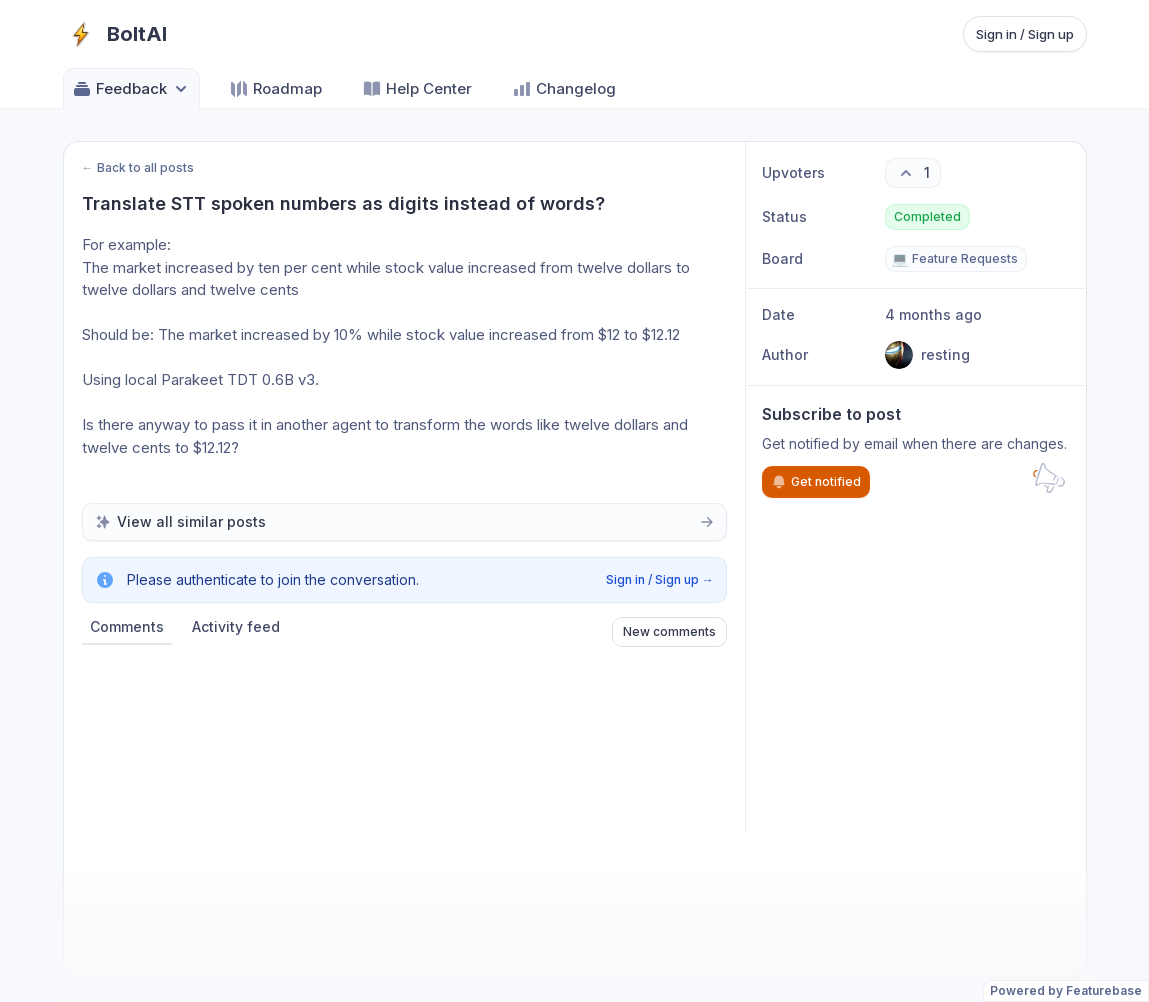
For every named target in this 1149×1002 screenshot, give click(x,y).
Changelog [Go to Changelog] (564, 89)
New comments (669, 631)
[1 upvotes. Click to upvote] (913, 173)
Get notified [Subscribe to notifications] (816, 482)
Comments (127, 626)
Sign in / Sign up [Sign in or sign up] (1025, 34)
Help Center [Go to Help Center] (417, 89)
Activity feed (236, 626)
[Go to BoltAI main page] (115, 34)
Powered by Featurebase (1066, 990)
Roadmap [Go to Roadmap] (275, 89)
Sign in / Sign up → (660, 579)
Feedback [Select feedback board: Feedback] (131, 89)
